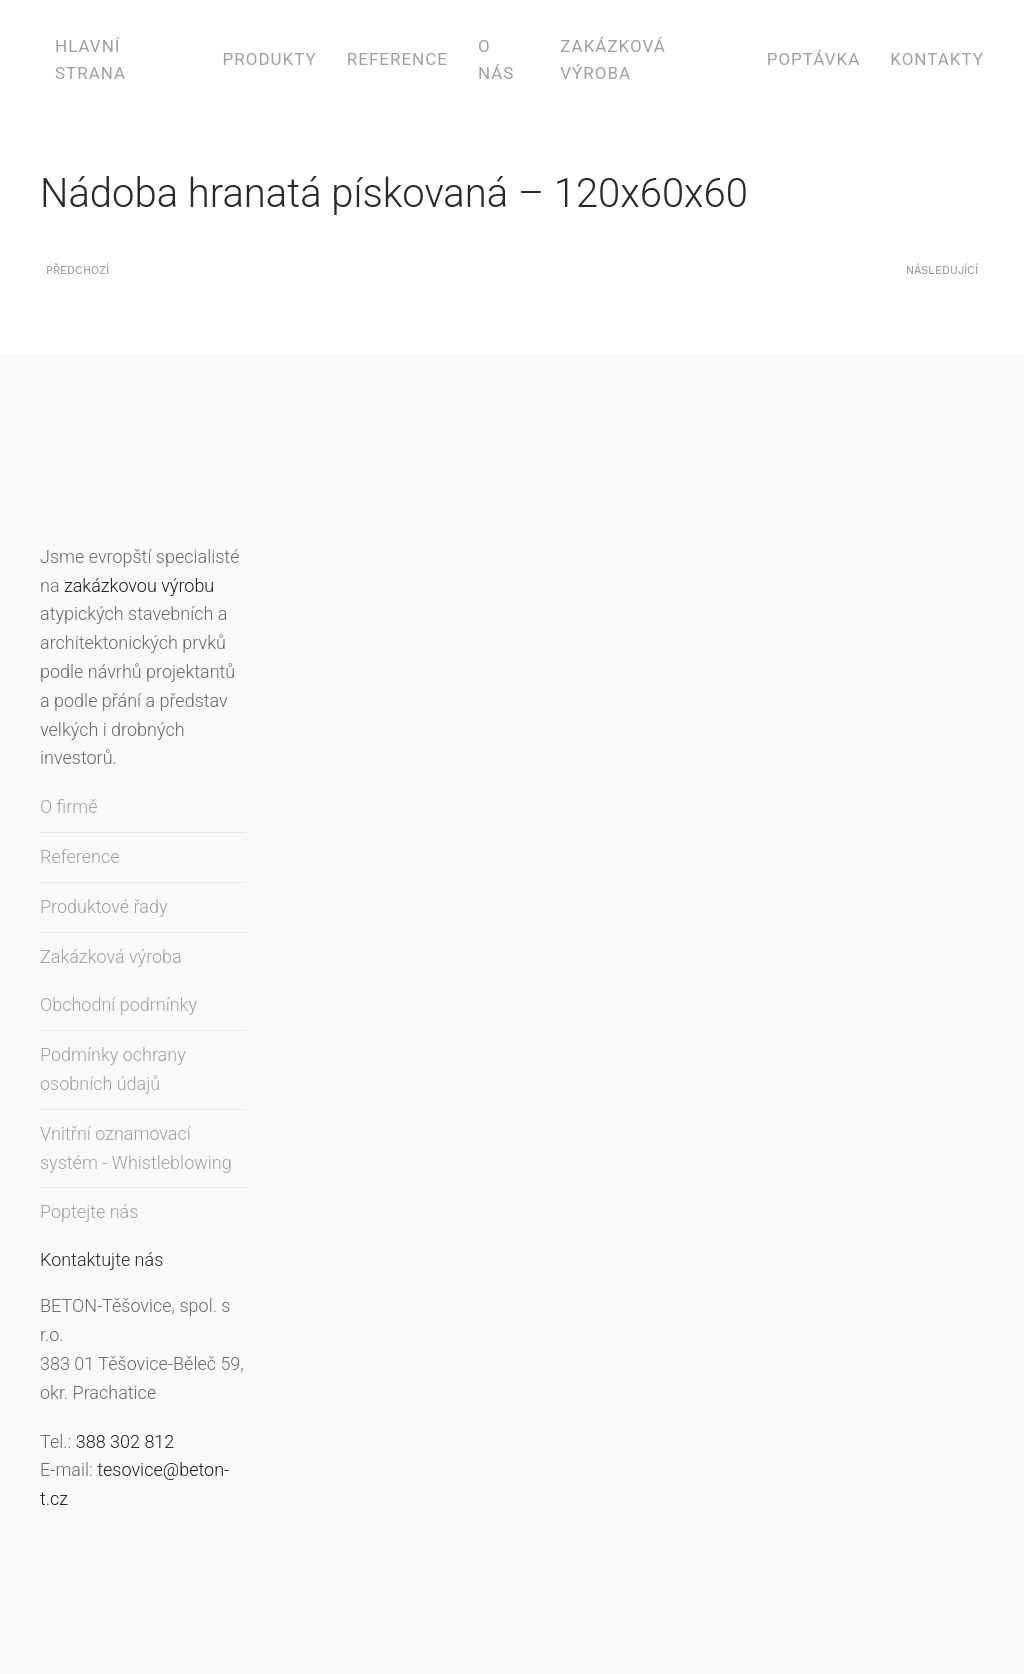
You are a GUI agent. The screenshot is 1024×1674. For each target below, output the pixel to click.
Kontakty (937, 59)
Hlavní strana (90, 59)
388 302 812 (125, 1441)
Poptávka (814, 59)
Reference (397, 59)
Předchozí (77, 270)
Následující (942, 270)
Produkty (270, 59)
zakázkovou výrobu (139, 585)
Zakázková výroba (613, 59)
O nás (496, 59)
